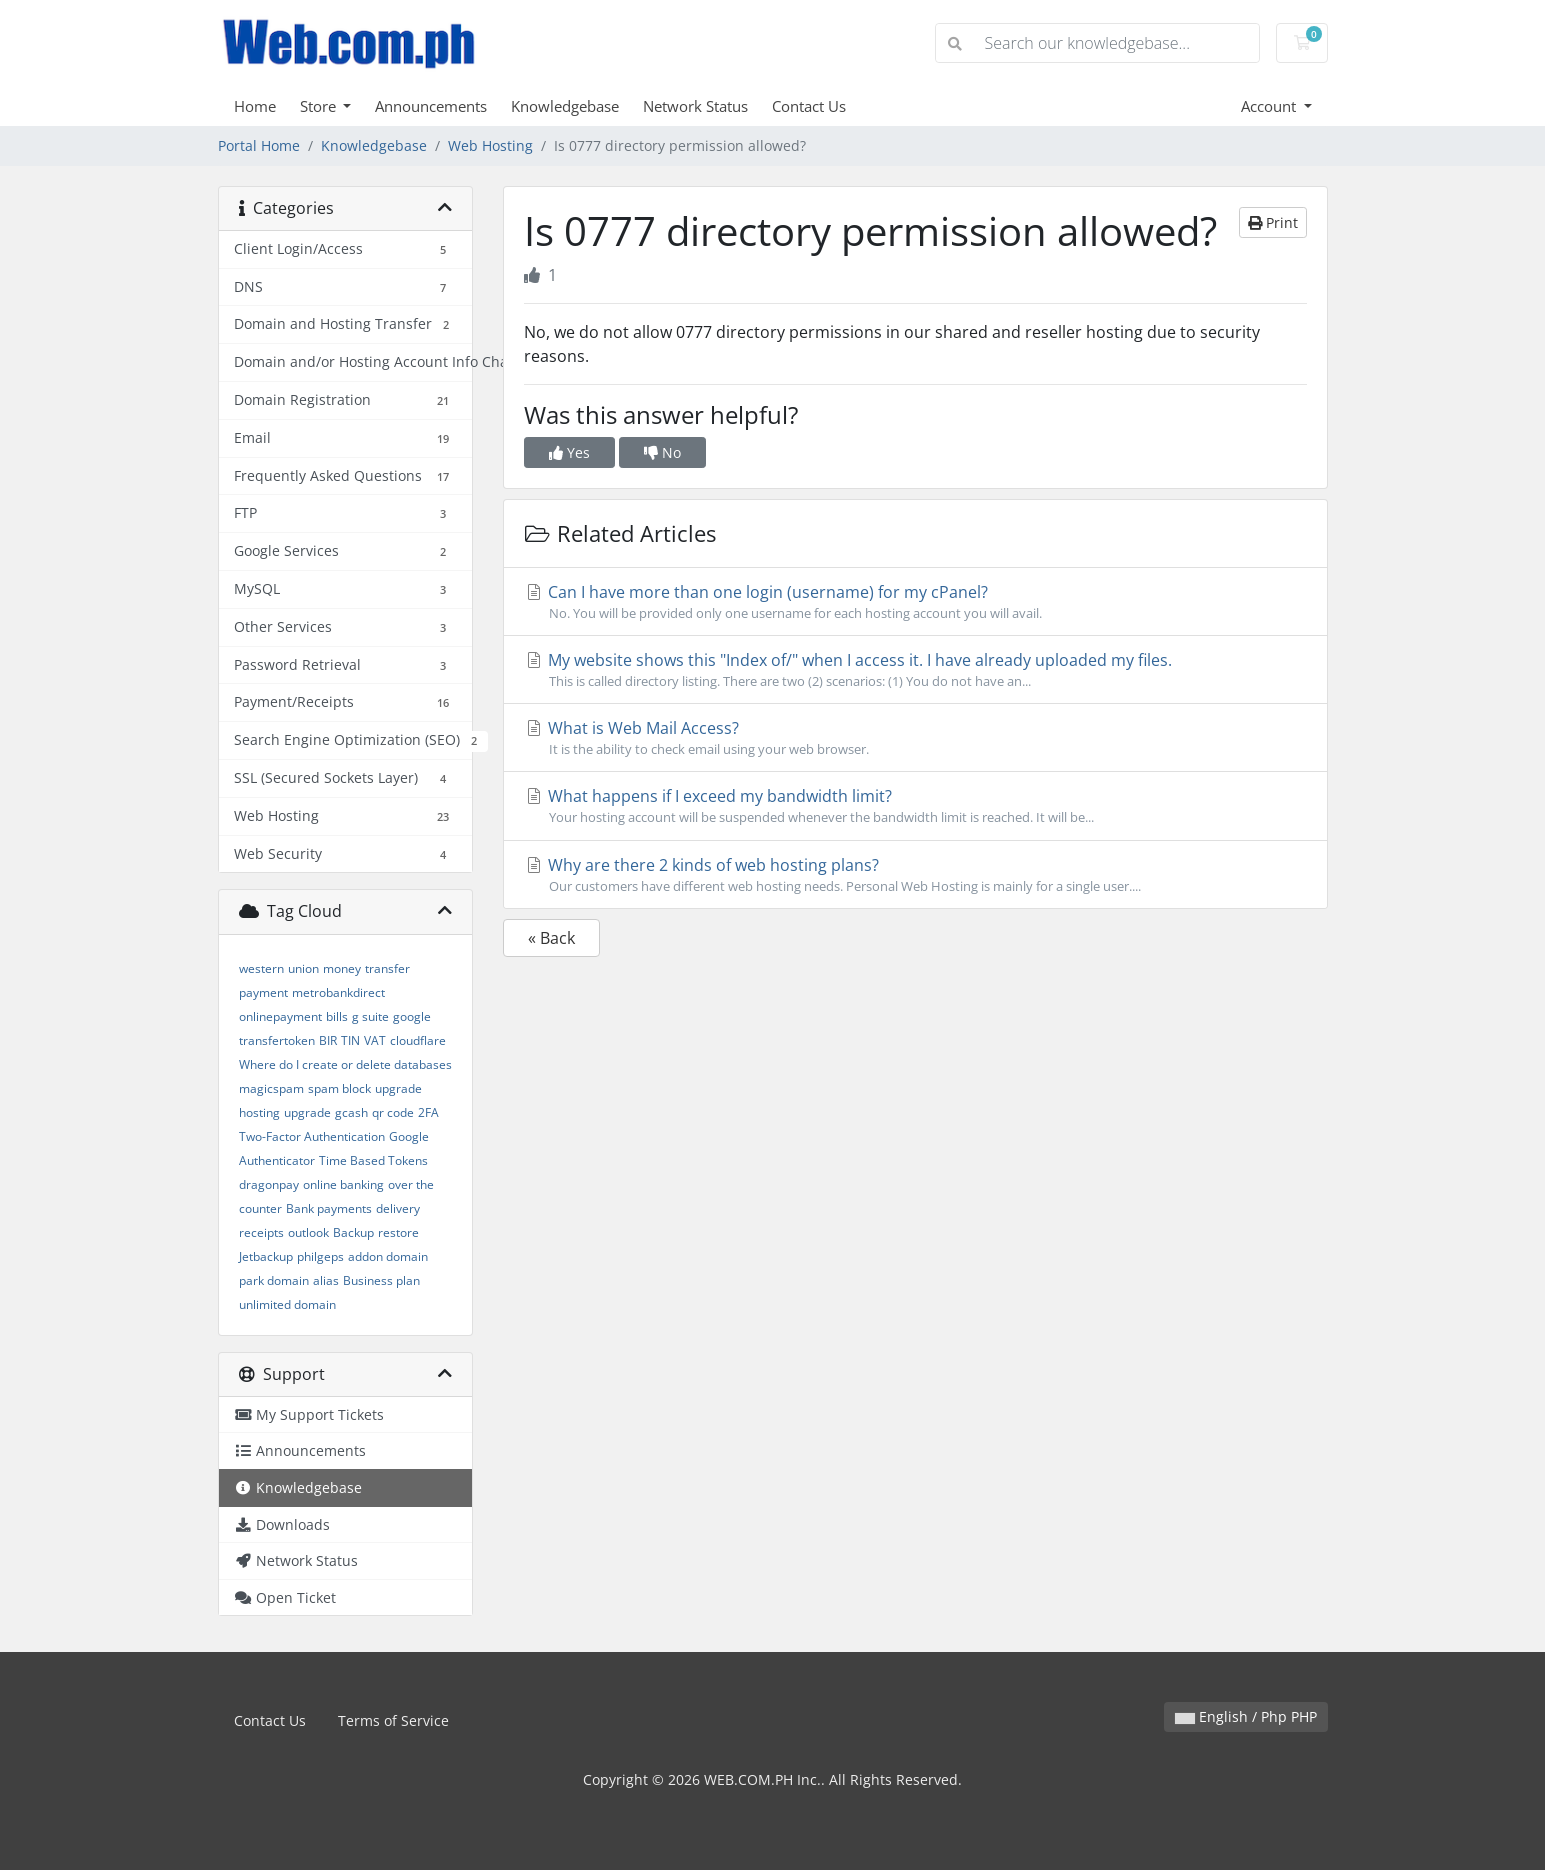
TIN (350, 1040)
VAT (375, 1040)
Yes (569, 452)
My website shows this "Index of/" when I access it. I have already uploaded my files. (915, 670)
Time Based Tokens (373, 1160)
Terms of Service (393, 1720)
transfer (387, 968)
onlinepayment (280, 1016)
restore (398, 1232)
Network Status (695, 106)
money (342, 968)
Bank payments (329, 1208)
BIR (328, 1040)
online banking (343, 1184)
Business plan (381, 1280)
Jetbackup (266, 1256)
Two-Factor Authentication (312, 1136)
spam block (339, 1088)
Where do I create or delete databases (345, 1064)
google (412, 1016)
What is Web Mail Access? (915, 738)
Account (1270, 106)
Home (255, 106)
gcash (351, 1112)
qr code (393, 1112)
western (261, 968)
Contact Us (809, 106)
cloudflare (418, 1040)
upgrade (307, 1112)
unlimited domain (287, 1304)
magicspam (271, 1088)
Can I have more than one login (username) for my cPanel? (915, 602)
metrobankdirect (338, 992)
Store (320, 106)
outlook (308, 1232)
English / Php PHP (1246, 1716)
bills (337, 1016)
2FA (428, 1112)
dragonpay (269, 1184)
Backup (353, 1232)
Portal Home (259, 145)
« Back (551, 938)
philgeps (320, 1256)
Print (1273, 222)
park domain (274, 1280)
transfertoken (277, 1040)
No (662, 452)
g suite (370, 1016)
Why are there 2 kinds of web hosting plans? (915, 875)
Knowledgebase (565, 106)
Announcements (431, 106)
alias (326, 1280)
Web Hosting (490, 145)
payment (263, 992)
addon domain (388, 1256)
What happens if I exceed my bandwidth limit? (915, 806)
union (303, 968)
